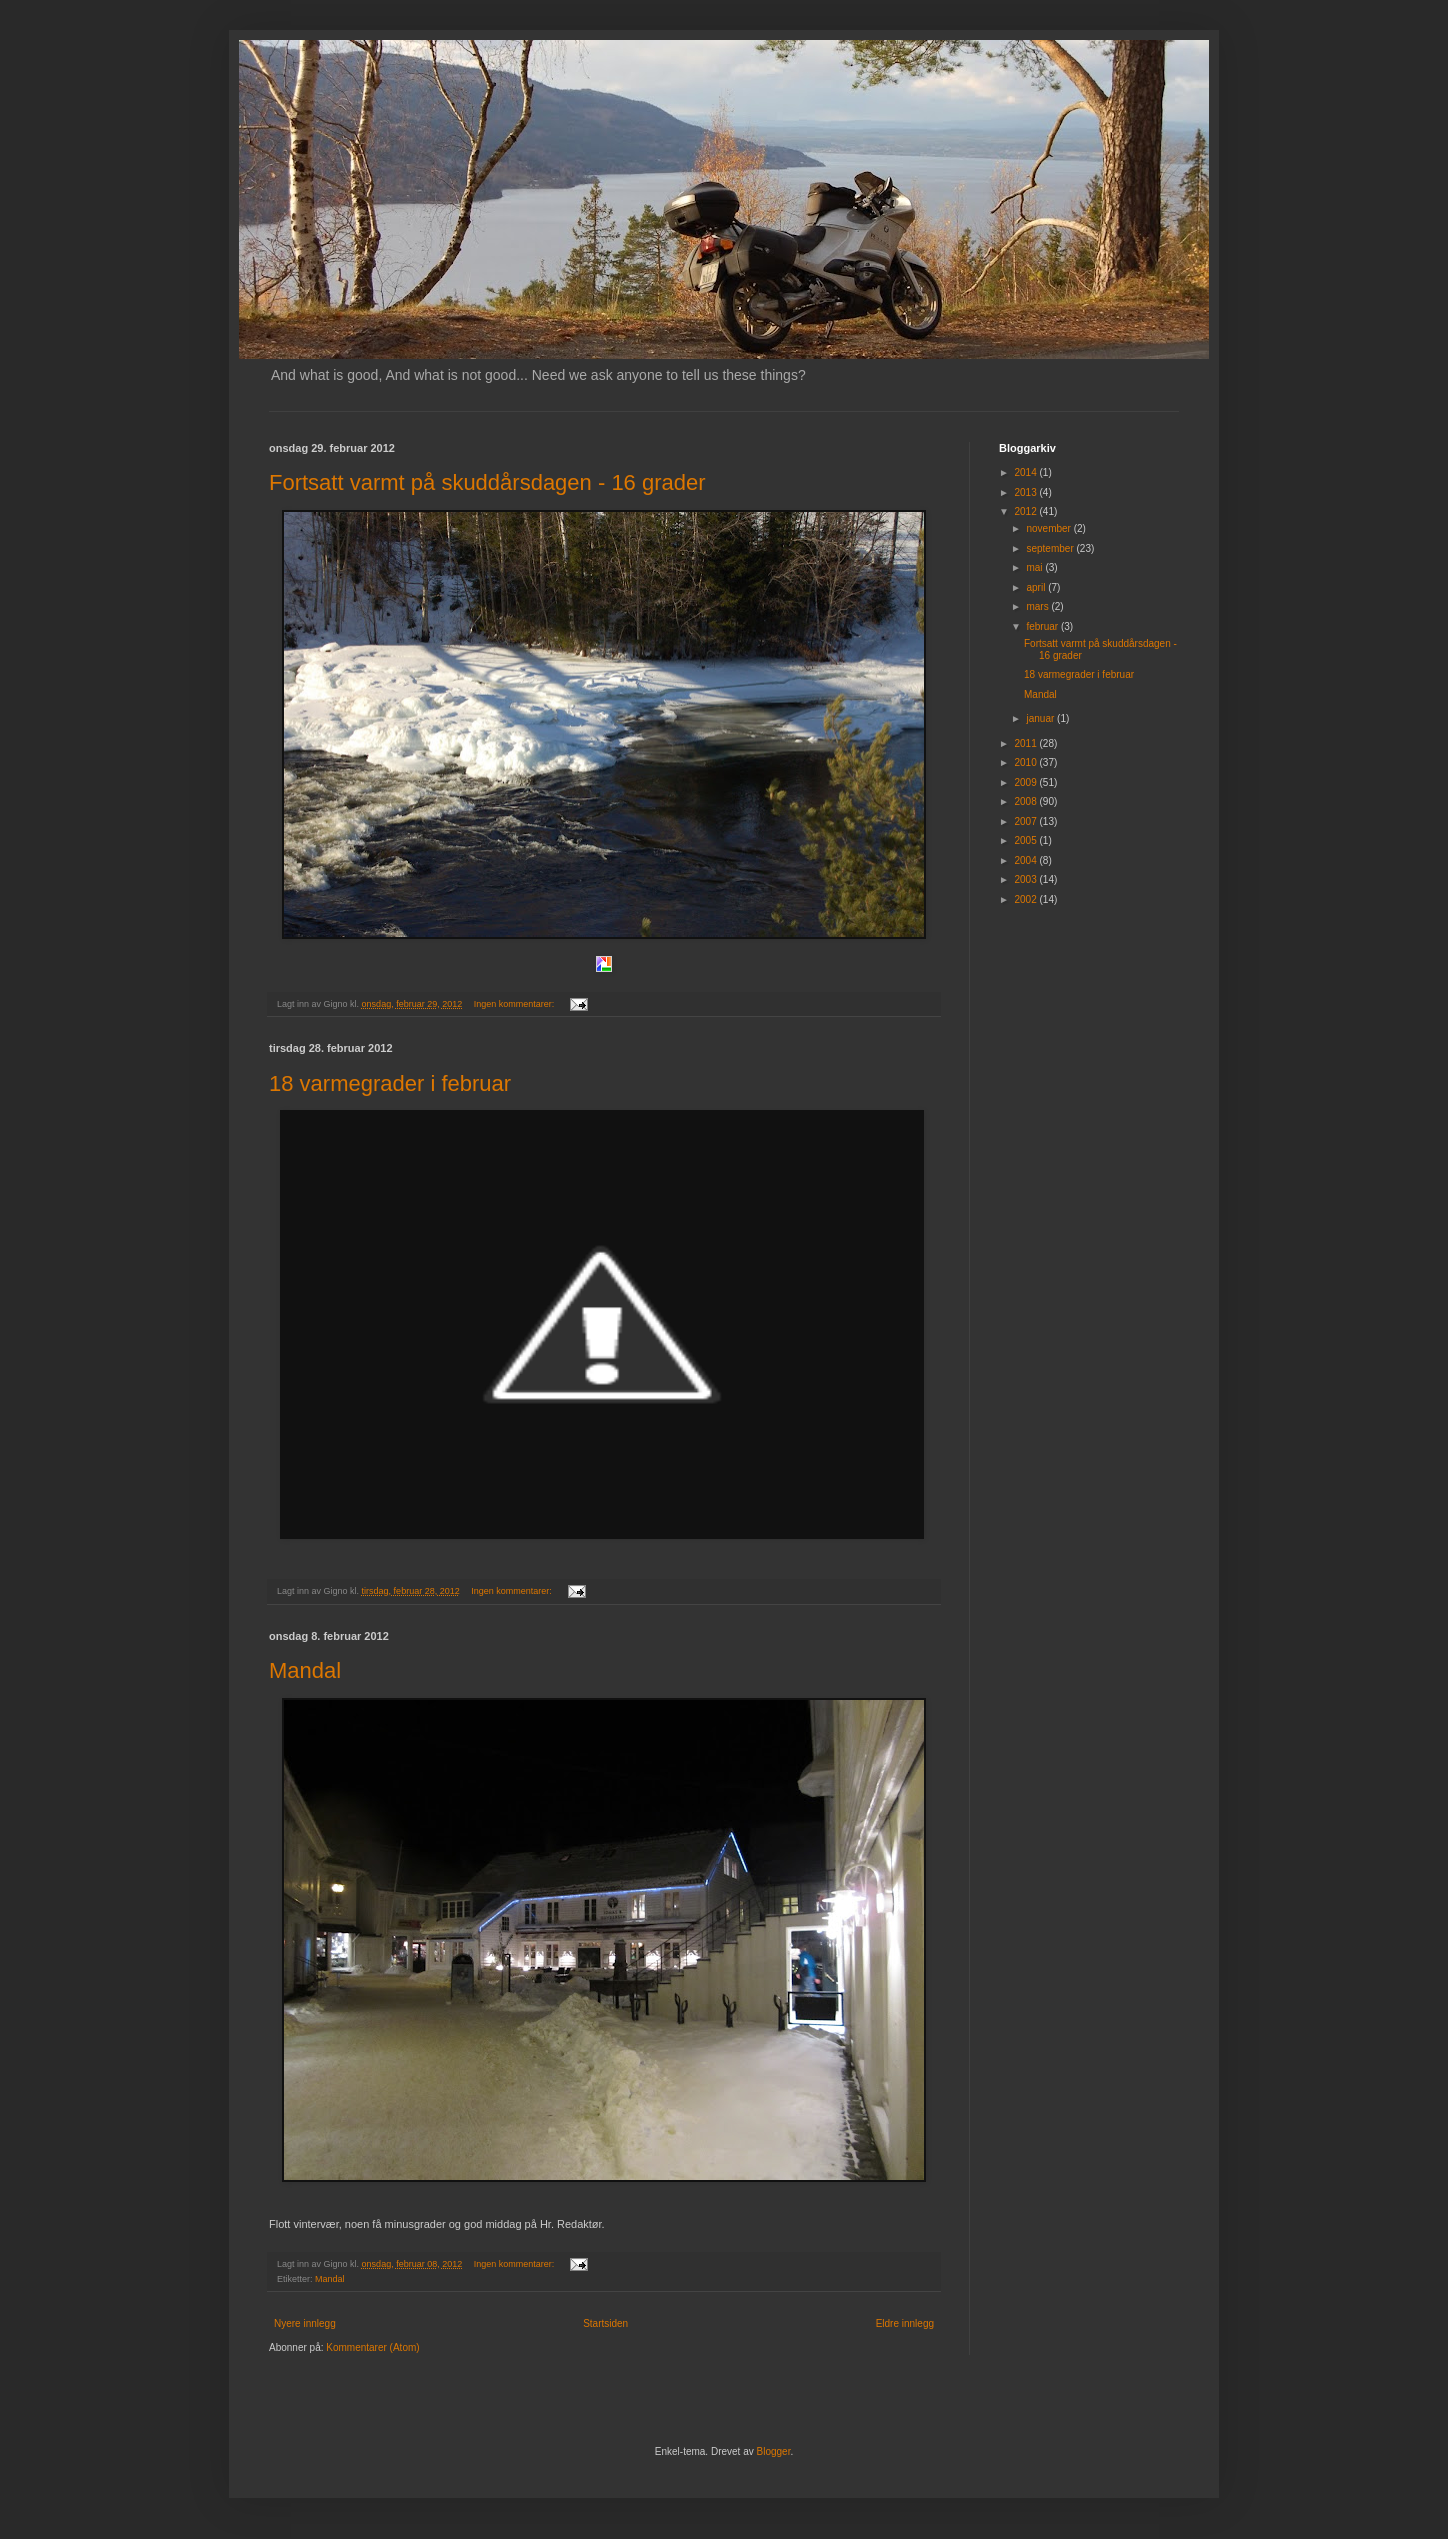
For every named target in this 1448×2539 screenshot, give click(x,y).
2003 (1026, 879)
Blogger (774, 2451)
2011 (1026, 743)
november (1049, 528)
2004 (1026, 860)
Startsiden (605, 2323)
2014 (1026, 472)
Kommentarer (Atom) (372, 2347)
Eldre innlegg (905, 2323)
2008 (1026, 801)
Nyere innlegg (305, 2323)
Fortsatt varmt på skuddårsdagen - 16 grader (487, 482)
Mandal (305, 1670)
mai (1035, 567)
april (1037, 587)
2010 (1026, 762)
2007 (1026, 821)
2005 (1026, 840)
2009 (1026, 782)
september (1051, 548)
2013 (1026, 492)
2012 (1026, 511)
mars (1038, 606)
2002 (1026, 899)
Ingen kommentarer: (515, 1004)
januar (1041, 718)
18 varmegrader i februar (390, 1083)
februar (1043, 626)
